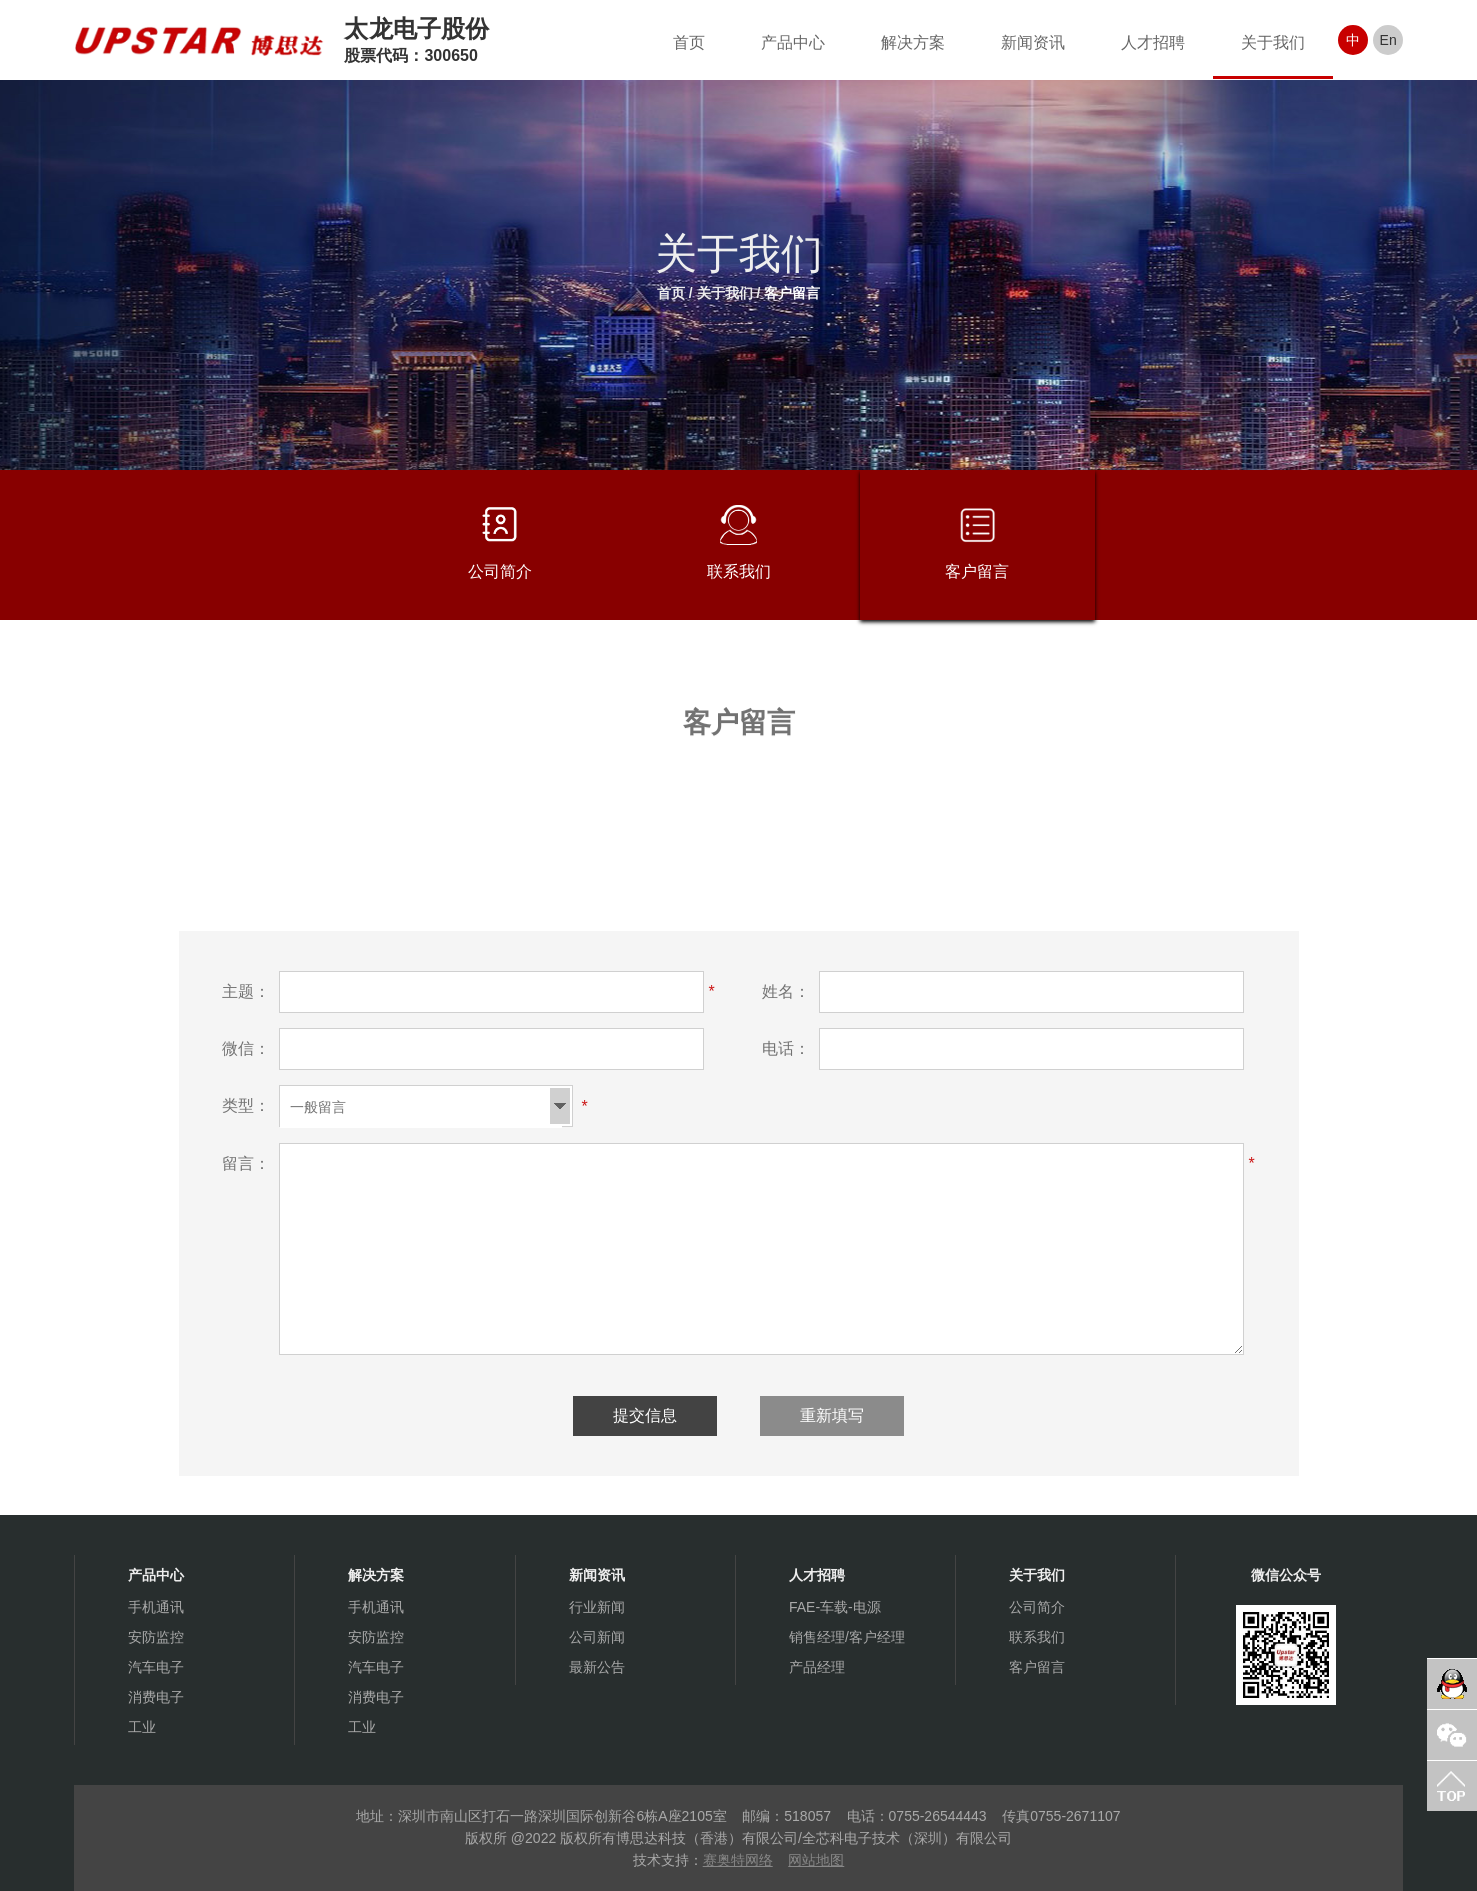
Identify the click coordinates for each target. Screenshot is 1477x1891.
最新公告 (597, 1667)
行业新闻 (597, 1607)
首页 (689, 42)
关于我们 (1273, 42)
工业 (142, 1727)
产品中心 (793, 42)
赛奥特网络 (738, 1860)
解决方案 (913, 42)
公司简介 (500, 542)
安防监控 (156, 1637)
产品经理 (817, 1667)
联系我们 (739, 542)
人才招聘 (1153, 42)
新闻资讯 (1033, 42)
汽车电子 (156, 1667)
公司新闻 (597, 1637)
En (1388, 40)
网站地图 (816, 1860)
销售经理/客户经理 (847, 1637)
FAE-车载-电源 (835, 1607)
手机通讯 (156, 1607)
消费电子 (156, 1697)
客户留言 (792, 293)
